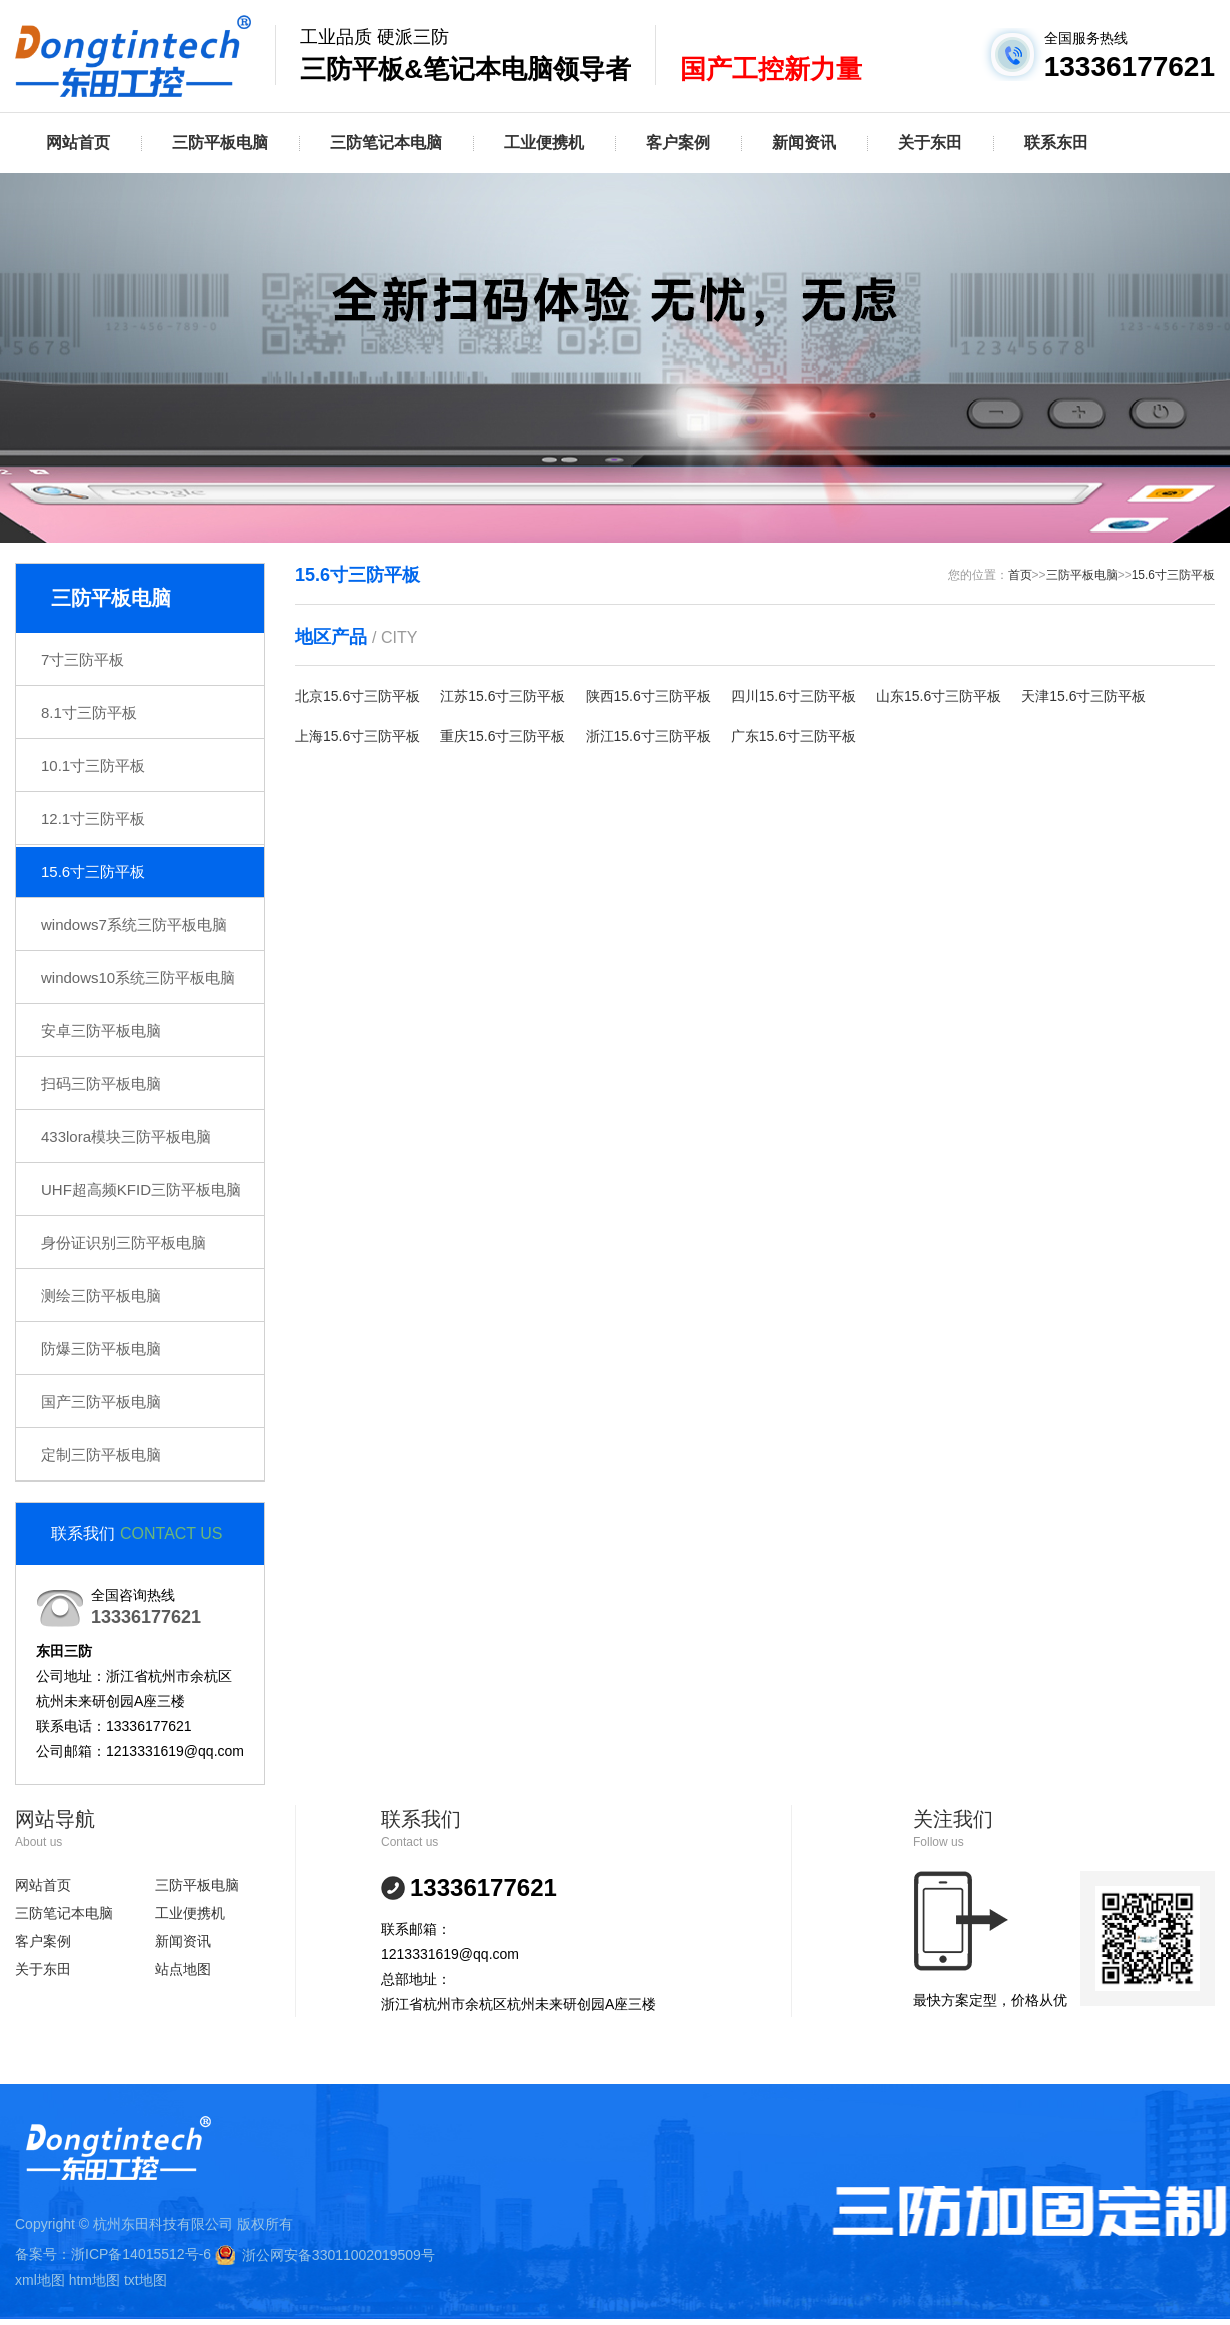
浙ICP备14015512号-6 (141, 2254)
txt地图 (145, 2280)
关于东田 (930, 142)
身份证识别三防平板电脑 (123, 1242)
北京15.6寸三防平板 (357, 696)
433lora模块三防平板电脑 (126, 1136)
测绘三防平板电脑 (101, 1295)
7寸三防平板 (82, 659)
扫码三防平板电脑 (101, 1083)
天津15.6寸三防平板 (1083, 696)
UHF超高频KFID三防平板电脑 (141, 1189)
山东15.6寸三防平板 (938, 696)
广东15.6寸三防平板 (793, 736)
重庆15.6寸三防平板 (502, 736)
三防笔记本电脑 (386, 142)
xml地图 (40, 2280)
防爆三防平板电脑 (101, 1348)
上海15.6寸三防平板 (357, 736)
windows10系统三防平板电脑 (138, 977)
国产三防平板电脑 (101, 1401)
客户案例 (678, 142)
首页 (1020, 575)
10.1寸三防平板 (93, 765)
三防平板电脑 (220, 142)
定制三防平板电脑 (101, 1454)
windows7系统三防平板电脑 (134, 924)
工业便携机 (544, 142)
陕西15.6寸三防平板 (648, 696)
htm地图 (94, 2280)
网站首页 (78, 142)
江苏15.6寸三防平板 (502, 696)
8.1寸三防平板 (89, 712)
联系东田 (1056, 142)
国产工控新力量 (771, 69)
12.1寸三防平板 (93, 818)
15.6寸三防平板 (93, 871)
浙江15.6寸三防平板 (648, 736)
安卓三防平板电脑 (101, 1030)
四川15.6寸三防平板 (793, 696)
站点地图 (183, 1969)
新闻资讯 (804, 142)
